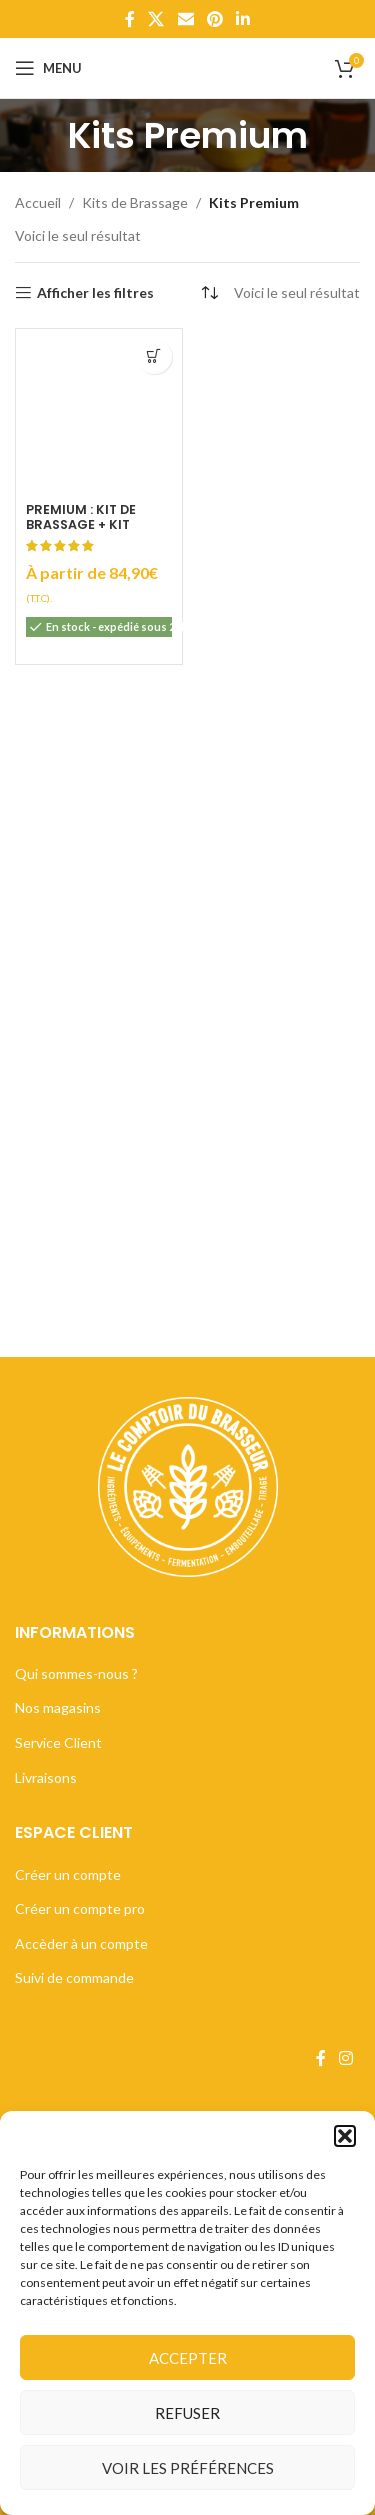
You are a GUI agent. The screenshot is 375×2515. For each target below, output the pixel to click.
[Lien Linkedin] (242, 19)
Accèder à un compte (81, 1943)
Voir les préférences (188, 2468)
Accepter (188, 2358)
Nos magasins (58, 1707)
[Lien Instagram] (346, 2058)
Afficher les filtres (95, 293)
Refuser (187, 2413)
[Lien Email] (185, 19)
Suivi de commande (74, 1977)
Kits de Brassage (135, 202)
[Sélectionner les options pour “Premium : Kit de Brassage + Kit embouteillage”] (154, 356)
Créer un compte (68, 1874)
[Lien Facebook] (129, 19)
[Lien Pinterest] (214, 19)
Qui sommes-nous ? (76, 1673)
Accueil (38, 202)
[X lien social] (156, 19)
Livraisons (46, 1777)
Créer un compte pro (80, 1908)
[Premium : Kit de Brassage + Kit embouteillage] (99, 412)
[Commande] (209, 293)
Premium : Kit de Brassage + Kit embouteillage (81, 524)
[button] (345, 2136)
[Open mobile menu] (48, 68)
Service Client (58, 1742)
